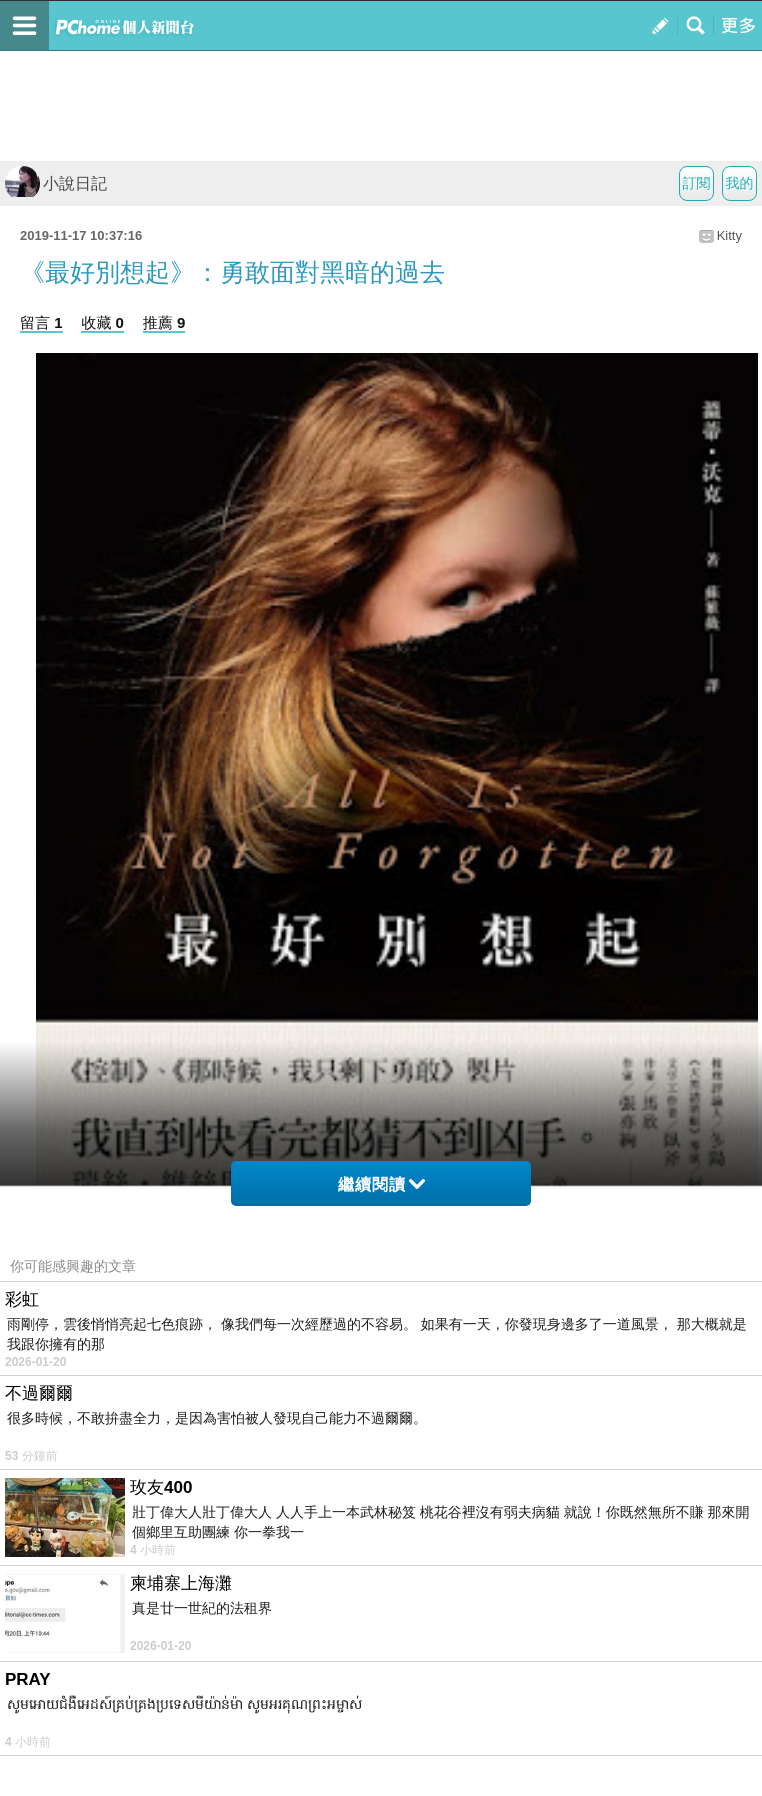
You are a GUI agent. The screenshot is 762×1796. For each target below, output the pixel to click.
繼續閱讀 (381, 1184)
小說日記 (56, 183)
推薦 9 (164, 322)
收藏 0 (102, 322)
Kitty (729, 235)
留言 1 (41, 322)
